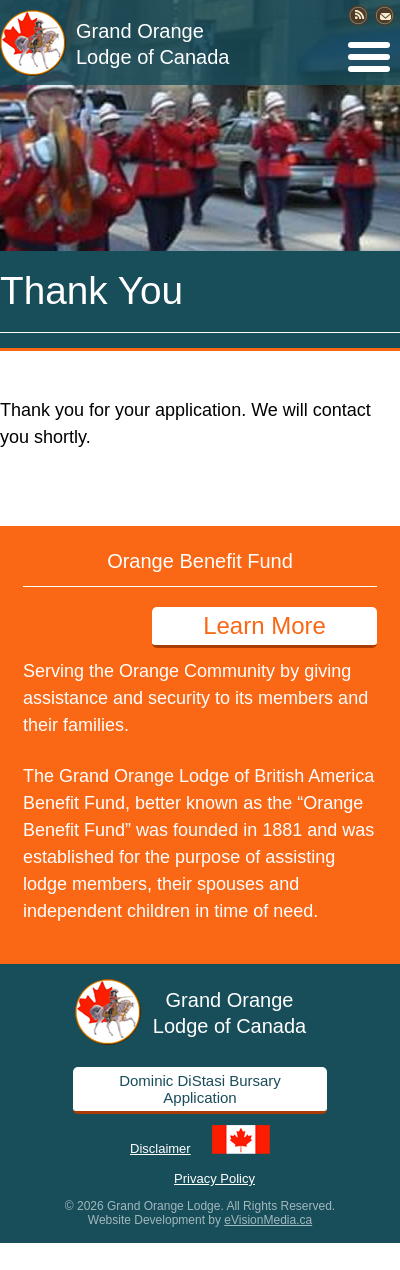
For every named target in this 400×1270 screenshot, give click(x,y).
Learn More (264, 625)
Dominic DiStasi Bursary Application (200, 1089)
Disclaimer (160, 1147)
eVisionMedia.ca (268, 1220)
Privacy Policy (214, 1177)
